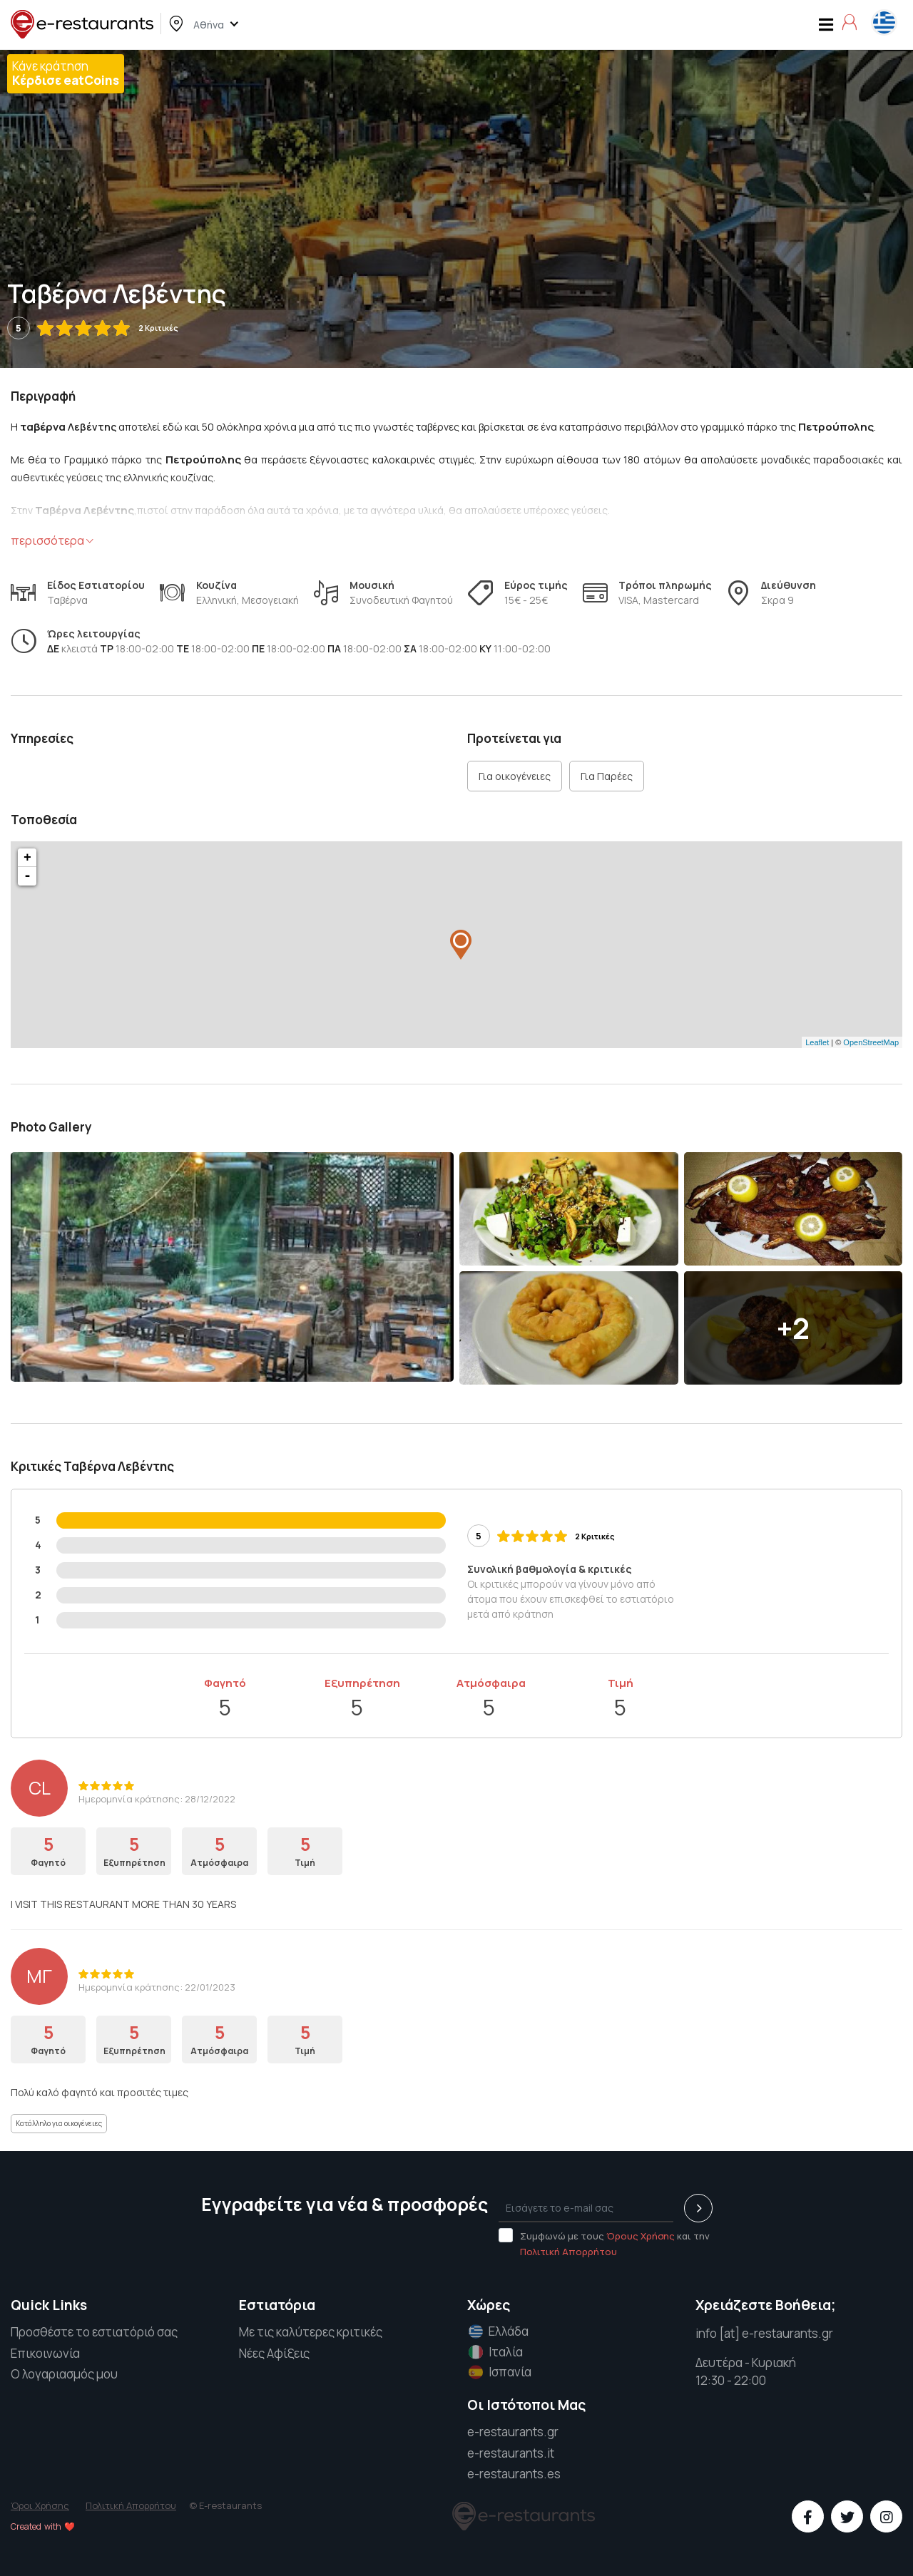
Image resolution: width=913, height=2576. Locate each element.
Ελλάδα (497, 2331)
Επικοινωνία (45, 2353)
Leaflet (817, 1042)
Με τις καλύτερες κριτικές (310, 2331)
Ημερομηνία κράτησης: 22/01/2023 (156, 1987)
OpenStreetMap (871, 1042)
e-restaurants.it (510, 2453)
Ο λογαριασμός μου (64, 2373)
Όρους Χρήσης (640, 2235)
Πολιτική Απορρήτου (568, 2251)
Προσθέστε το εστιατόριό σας (94, 2331)
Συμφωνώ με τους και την (604, 2243)
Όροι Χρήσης (40, 2505)
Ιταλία (494, 2352)
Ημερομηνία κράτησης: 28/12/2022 (156, 1798)
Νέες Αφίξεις (274, 2353)
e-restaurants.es (514, 2473)
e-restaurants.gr (512, 2431)
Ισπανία (498, 2372)
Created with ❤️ (43, 2526)
